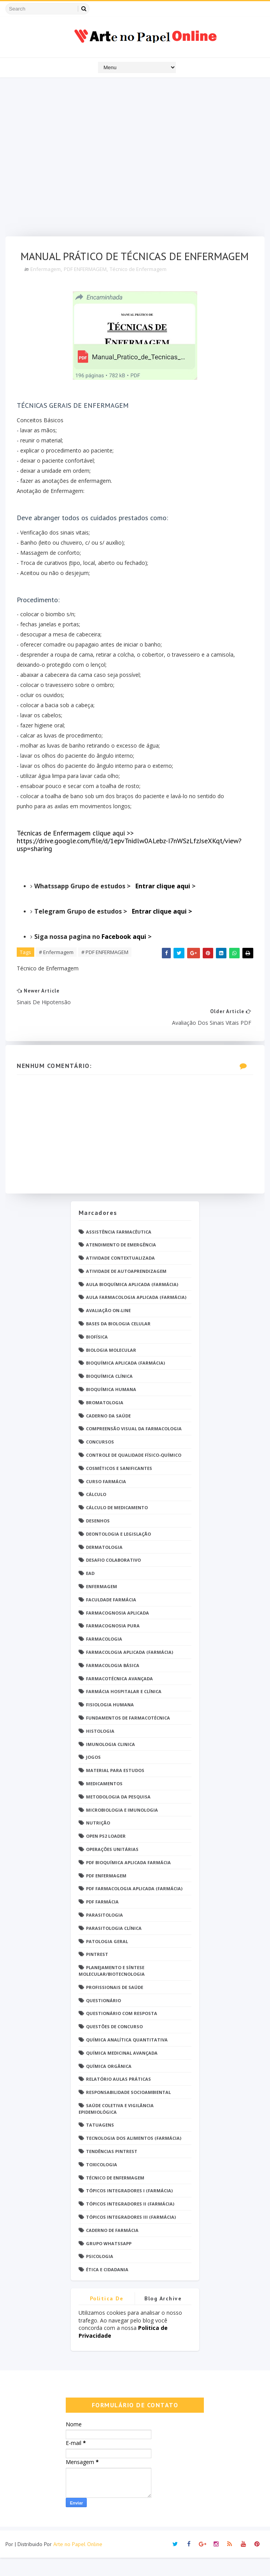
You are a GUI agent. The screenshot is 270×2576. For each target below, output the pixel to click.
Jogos (93, 1775)
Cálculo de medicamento (117, 1526)
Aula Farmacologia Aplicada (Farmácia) (136, 1316)
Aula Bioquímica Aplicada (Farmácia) (132, 1302)
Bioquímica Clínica (109, 1394)
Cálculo (96, 1512)
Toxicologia (101, 2183)
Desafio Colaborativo (113, 1578)
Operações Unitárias (112, 1867)
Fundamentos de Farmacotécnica (128, 1736)
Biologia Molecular (111, 1368)
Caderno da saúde (108, 1434)
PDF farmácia (102, 1920)
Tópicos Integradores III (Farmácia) (131, 2235)
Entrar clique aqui (164, 903)
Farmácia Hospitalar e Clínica (123, 1710)
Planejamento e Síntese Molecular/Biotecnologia (112, 1989)
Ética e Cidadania (107, 2288)
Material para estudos (115, 1788)
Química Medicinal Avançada (122, 2071)
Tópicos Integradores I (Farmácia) (129, 2209)
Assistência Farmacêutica (118, 1250)
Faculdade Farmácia (111, 1618)
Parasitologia (104, 1933)
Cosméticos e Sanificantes (119, 1486)
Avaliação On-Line (108, 1329)
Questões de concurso (114, 2045)
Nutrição (98, 1841)
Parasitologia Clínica (114, 1946)
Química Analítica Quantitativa (127, 2058)
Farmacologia (104, 1657)
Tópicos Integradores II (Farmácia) (130, 2222)
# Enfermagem (56, 969)
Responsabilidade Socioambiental (128, 2110)
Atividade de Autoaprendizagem (126, 1289)
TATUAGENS (100, 2143)
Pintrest (97, 1972)
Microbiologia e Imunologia (122, 1828)
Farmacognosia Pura (113, 1644)
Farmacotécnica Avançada (119, 1697)
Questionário (103, 2019)
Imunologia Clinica (110, 1762)
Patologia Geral (107, 1960)
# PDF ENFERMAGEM (105, 969)
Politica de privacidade (106, 2318)
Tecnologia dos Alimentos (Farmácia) (133, 2156)
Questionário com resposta (121, 2031)
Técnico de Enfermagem (138, 286)
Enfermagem (46, 286)
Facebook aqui (125, 954)
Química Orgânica (108, 2084)
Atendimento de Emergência (121, 1263)
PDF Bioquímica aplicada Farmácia (128, 1881)
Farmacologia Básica (112, 1683)
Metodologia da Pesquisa (118, 1815)
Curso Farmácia (106, 1500)
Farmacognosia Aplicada (117, 1631)
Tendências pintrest (111, 2169)
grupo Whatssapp (108, 2262)
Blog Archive (163, 2316)
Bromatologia (104, 1421)
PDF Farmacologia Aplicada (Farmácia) (134, 1907)
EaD (90, 1591)
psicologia (99, 2274)
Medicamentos (104, 1802)
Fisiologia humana (110, 1723)
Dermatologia (104, 1565)
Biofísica (97, 1355)
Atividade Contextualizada (120, 1276)
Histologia (100, 1749)
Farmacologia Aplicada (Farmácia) (129, 1670)
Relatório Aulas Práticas (118, 2097)
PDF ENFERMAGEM (85, 286)
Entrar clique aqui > (162, 928)
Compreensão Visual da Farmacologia (134, 1447)
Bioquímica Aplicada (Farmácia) (125, 1381)
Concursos (100, 1460)
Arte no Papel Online (77, 2562)
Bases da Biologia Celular (118, 1342)
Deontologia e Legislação (118, 1552)
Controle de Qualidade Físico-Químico (133, 1473)
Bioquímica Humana (111, 1407)
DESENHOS (98, 1539)
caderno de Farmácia (112, 2248)
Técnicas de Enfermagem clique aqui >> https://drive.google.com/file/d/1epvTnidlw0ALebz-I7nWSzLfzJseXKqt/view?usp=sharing (129, 858)
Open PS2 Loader (106, 1854)
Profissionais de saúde (114, 2005)
